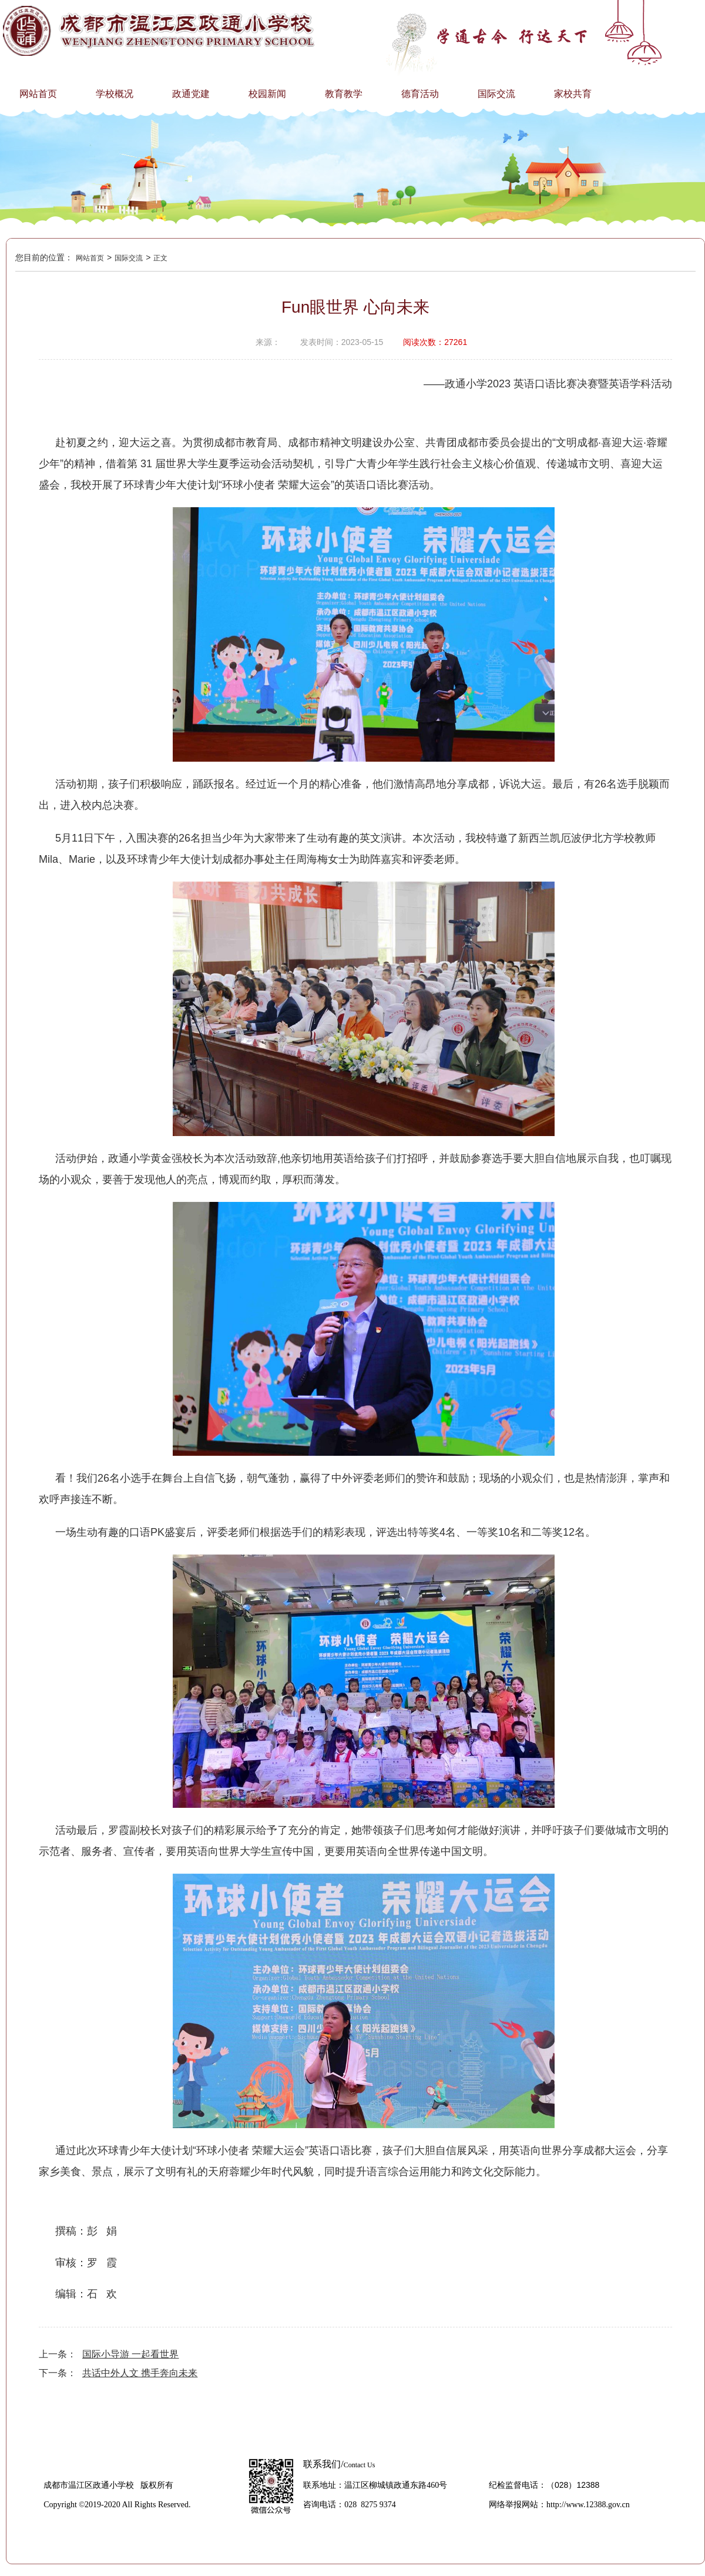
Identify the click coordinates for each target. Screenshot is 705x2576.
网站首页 (38, 94)
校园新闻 (267, 94)
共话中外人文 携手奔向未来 (139, 2373)
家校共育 (573, 94)
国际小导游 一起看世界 (130, 2354)
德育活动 (420, 94)
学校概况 (114, 94)
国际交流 (496, 94)
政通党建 (191, 94)
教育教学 (343, 94)
